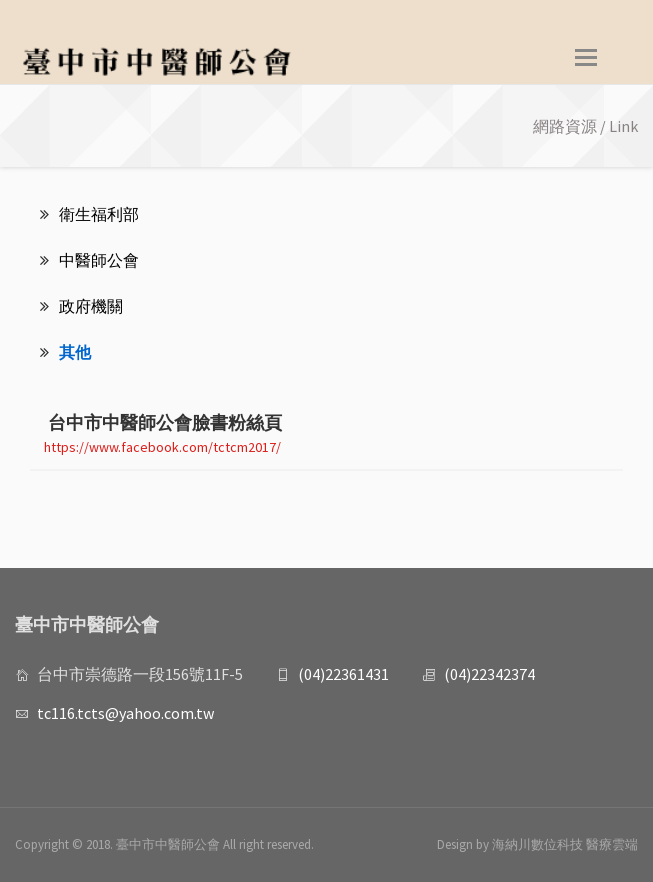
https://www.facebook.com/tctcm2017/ (162, 447)
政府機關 (81, 306)
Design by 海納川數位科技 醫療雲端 (537, 844)
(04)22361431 (343, 674)
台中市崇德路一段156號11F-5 (140, 674)
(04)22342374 (489, 674)
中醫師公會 (89, 260)
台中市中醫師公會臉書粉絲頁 (156, 422)
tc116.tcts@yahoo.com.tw (125, 713)
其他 (65, 352)
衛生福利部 (89, 214)
